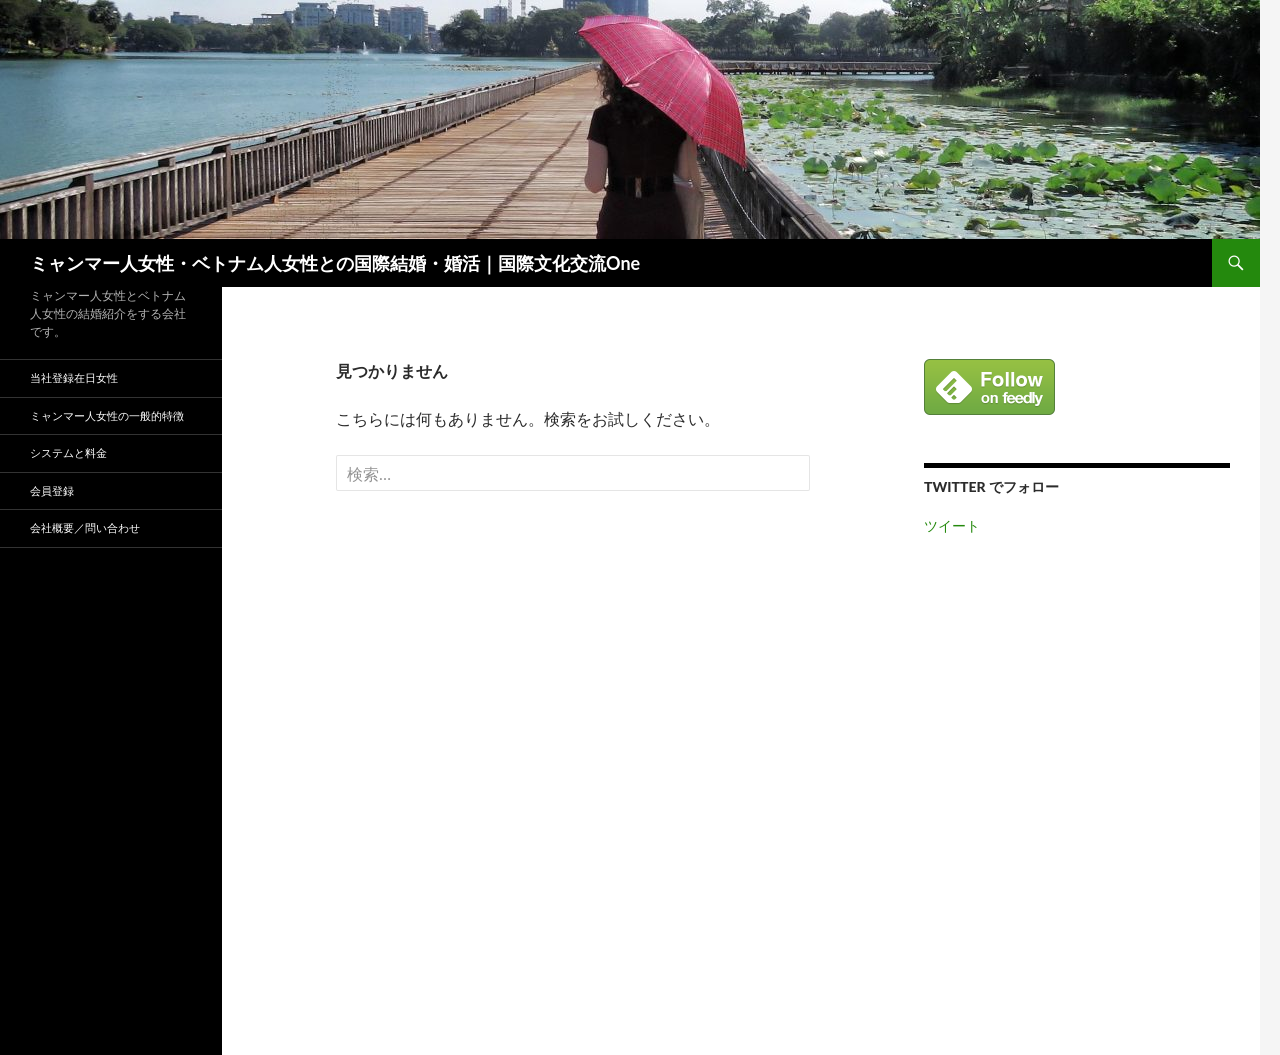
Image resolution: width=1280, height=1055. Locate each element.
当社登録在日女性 (74, 377)
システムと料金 (68, 452)
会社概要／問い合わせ (85, 527)
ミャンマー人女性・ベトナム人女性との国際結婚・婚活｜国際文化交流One (335, 263)
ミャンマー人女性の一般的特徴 (107, 415)
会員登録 (52, 490)
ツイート (952, 525)
